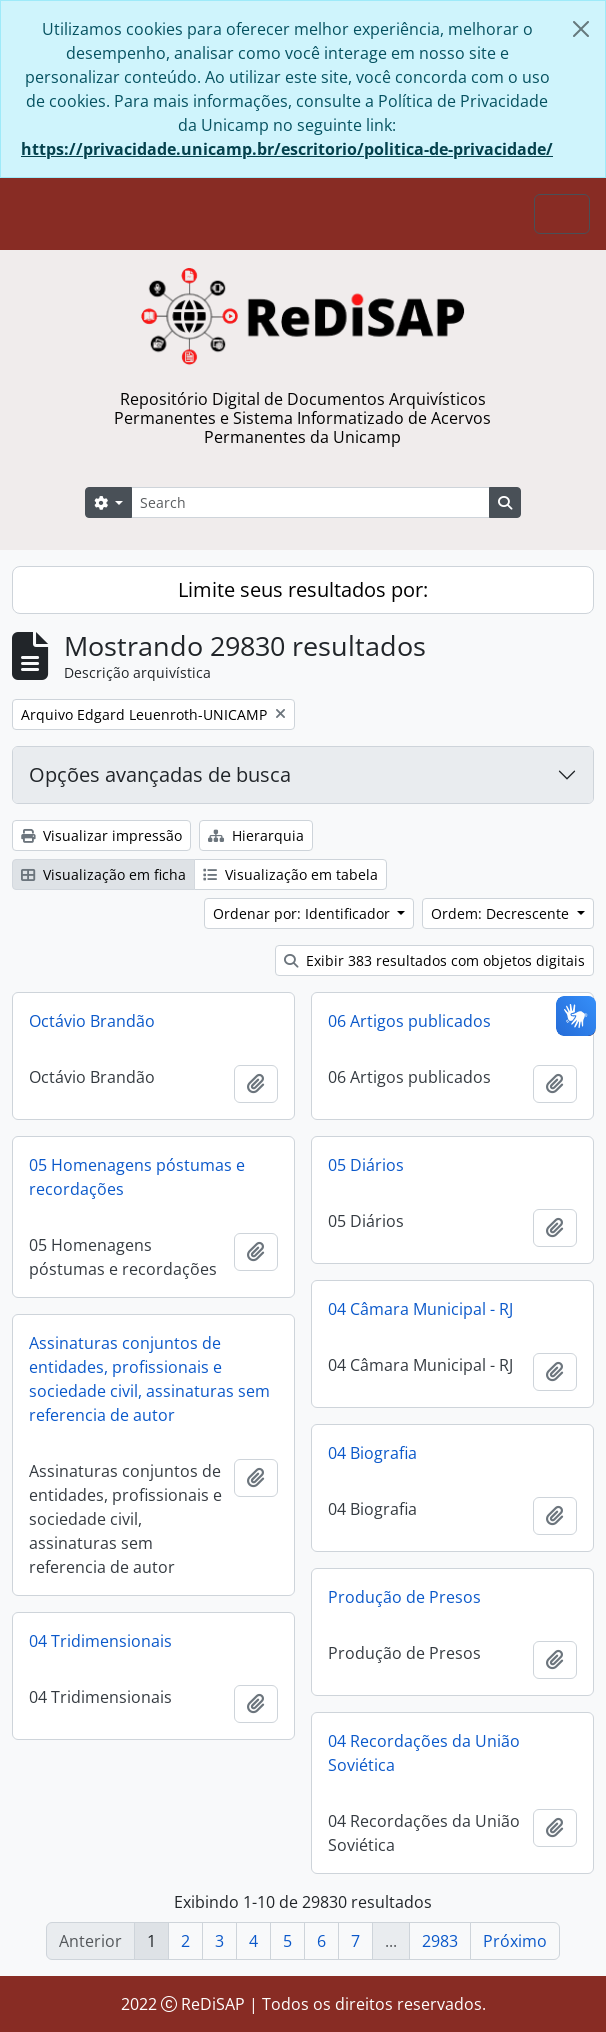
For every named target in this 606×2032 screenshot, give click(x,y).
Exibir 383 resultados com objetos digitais (434, 960)
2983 (440, 1941)
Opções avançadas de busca (160, 774)
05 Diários (366, 1165)
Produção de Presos (404, 1597)
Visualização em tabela (290, 874)
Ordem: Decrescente (502, 913)
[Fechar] (581, 29)
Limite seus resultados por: (303, 589)
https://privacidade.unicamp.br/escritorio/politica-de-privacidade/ (287, 149)
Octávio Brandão (92, 1021)
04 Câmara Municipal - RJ (420, 1309)
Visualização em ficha (103, 874)
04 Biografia (372, 1453)
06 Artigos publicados (409, 1021)
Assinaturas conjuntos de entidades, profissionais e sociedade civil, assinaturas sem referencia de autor (149, 1379)
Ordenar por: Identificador (303, 913)
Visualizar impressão (101, 835)
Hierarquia (256, 835)
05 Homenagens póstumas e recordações (137, 1177)
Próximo (515, 1941)
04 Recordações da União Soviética (424, 1753)
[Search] (310, 502)
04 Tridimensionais (100, 1641)
